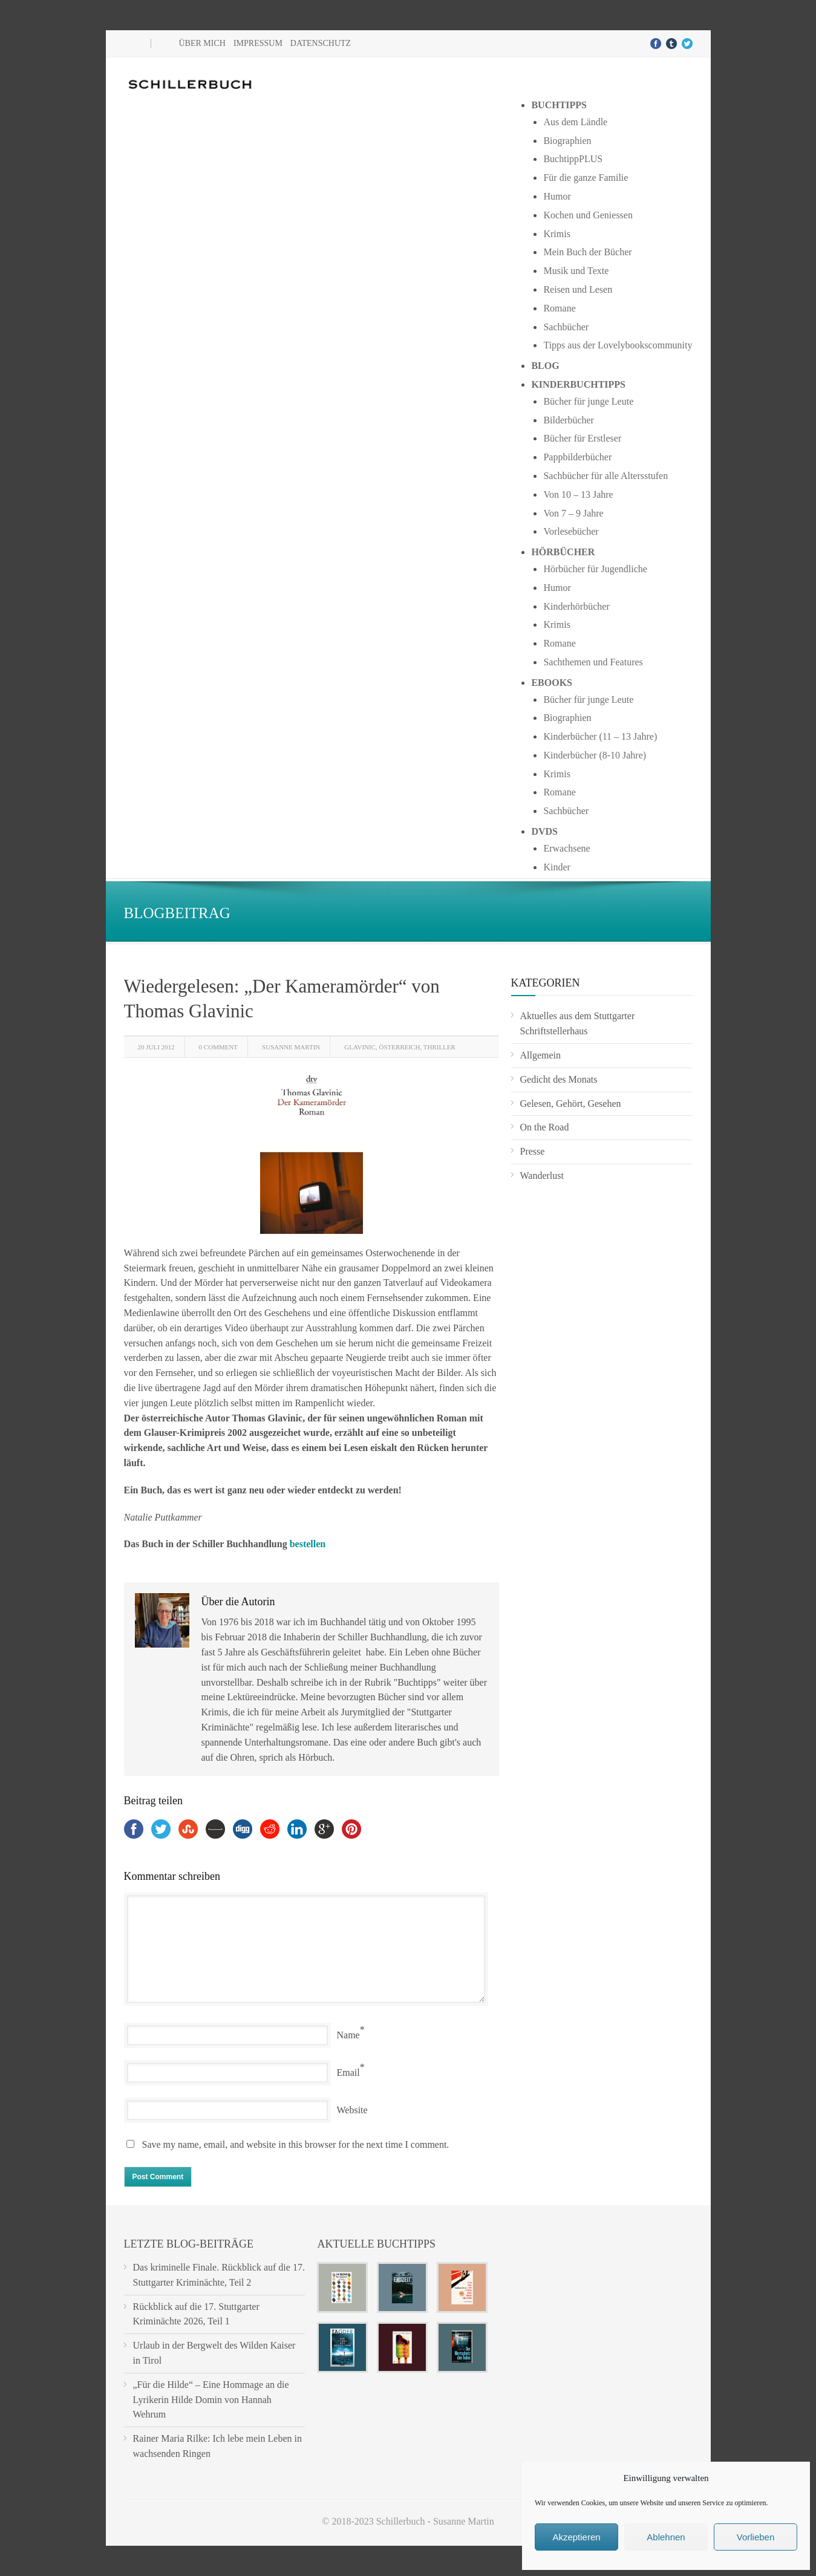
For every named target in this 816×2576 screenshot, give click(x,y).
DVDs (544, 831)
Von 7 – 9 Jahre (573, 513)
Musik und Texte (576, 271)
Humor (556, 196)
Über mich (202, 43)
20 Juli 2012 (156, 1047)
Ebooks (551, 682)
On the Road (544, 1127)
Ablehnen (666, 2537)
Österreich (399, 1047)
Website (352, 2110)
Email (348, 2072)
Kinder (556, 867)
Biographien (567, 140)
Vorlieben (756, 2537)
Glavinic (360, 1047)
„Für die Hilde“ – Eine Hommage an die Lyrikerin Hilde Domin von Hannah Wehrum (211, 2399)
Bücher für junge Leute (588, 401)
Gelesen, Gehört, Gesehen (570, 1103)
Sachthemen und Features (592, 662)
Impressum (257, 43)
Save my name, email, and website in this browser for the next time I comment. (295, 2144)
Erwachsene (566, 848)
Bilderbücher (568, 420)
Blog (545, 365)
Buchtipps (559, 105)
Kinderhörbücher (576, 606)
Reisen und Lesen (577, 289)
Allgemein (540, 1055)
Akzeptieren (576, 2537)
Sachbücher (566, 327)
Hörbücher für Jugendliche (595, 569)
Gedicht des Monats (559, 1079)
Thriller (439, 1047)
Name (348, 2035)
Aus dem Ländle (575, 122)
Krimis (556, 234)
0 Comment (218, 1047)
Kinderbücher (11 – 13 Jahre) (600, 736)
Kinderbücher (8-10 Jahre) (594, 755)
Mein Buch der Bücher (587, 252)
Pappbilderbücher (577, 457)
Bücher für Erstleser (582, 438)
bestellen (308, 1544)
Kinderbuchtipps (578, 384)
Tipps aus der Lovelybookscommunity (617, 345)
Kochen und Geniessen (588, 215)
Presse (532, 1151)
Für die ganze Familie (585, 177)
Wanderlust (542, 1175)
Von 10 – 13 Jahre (578, 494)
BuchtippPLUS (572, 159)
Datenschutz (320, 43)
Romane (559, 308)
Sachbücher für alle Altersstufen (605, 476)
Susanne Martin (291, 1047)
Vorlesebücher (570, 531)
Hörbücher (563, 552)
